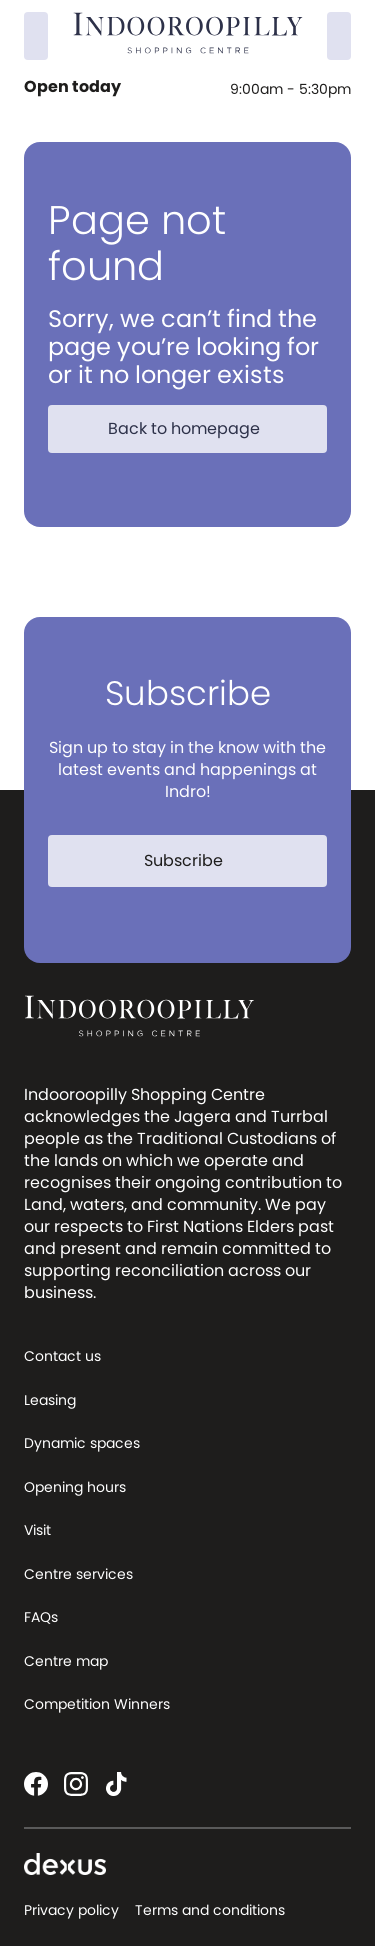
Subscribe (195, 860)
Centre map (66, 1661)
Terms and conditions (210, 1910)
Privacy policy (71, 1910)
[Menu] (339, 36)
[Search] (36, 36)
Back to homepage (196, 428)
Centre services (78, 1574)
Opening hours (75, 1487)
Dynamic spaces (82, 1443)
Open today (74, 87)
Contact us (62, 1356)
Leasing (50, 1400)
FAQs (41, 1617)
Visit (37, 1530)
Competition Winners (97, 1704)
